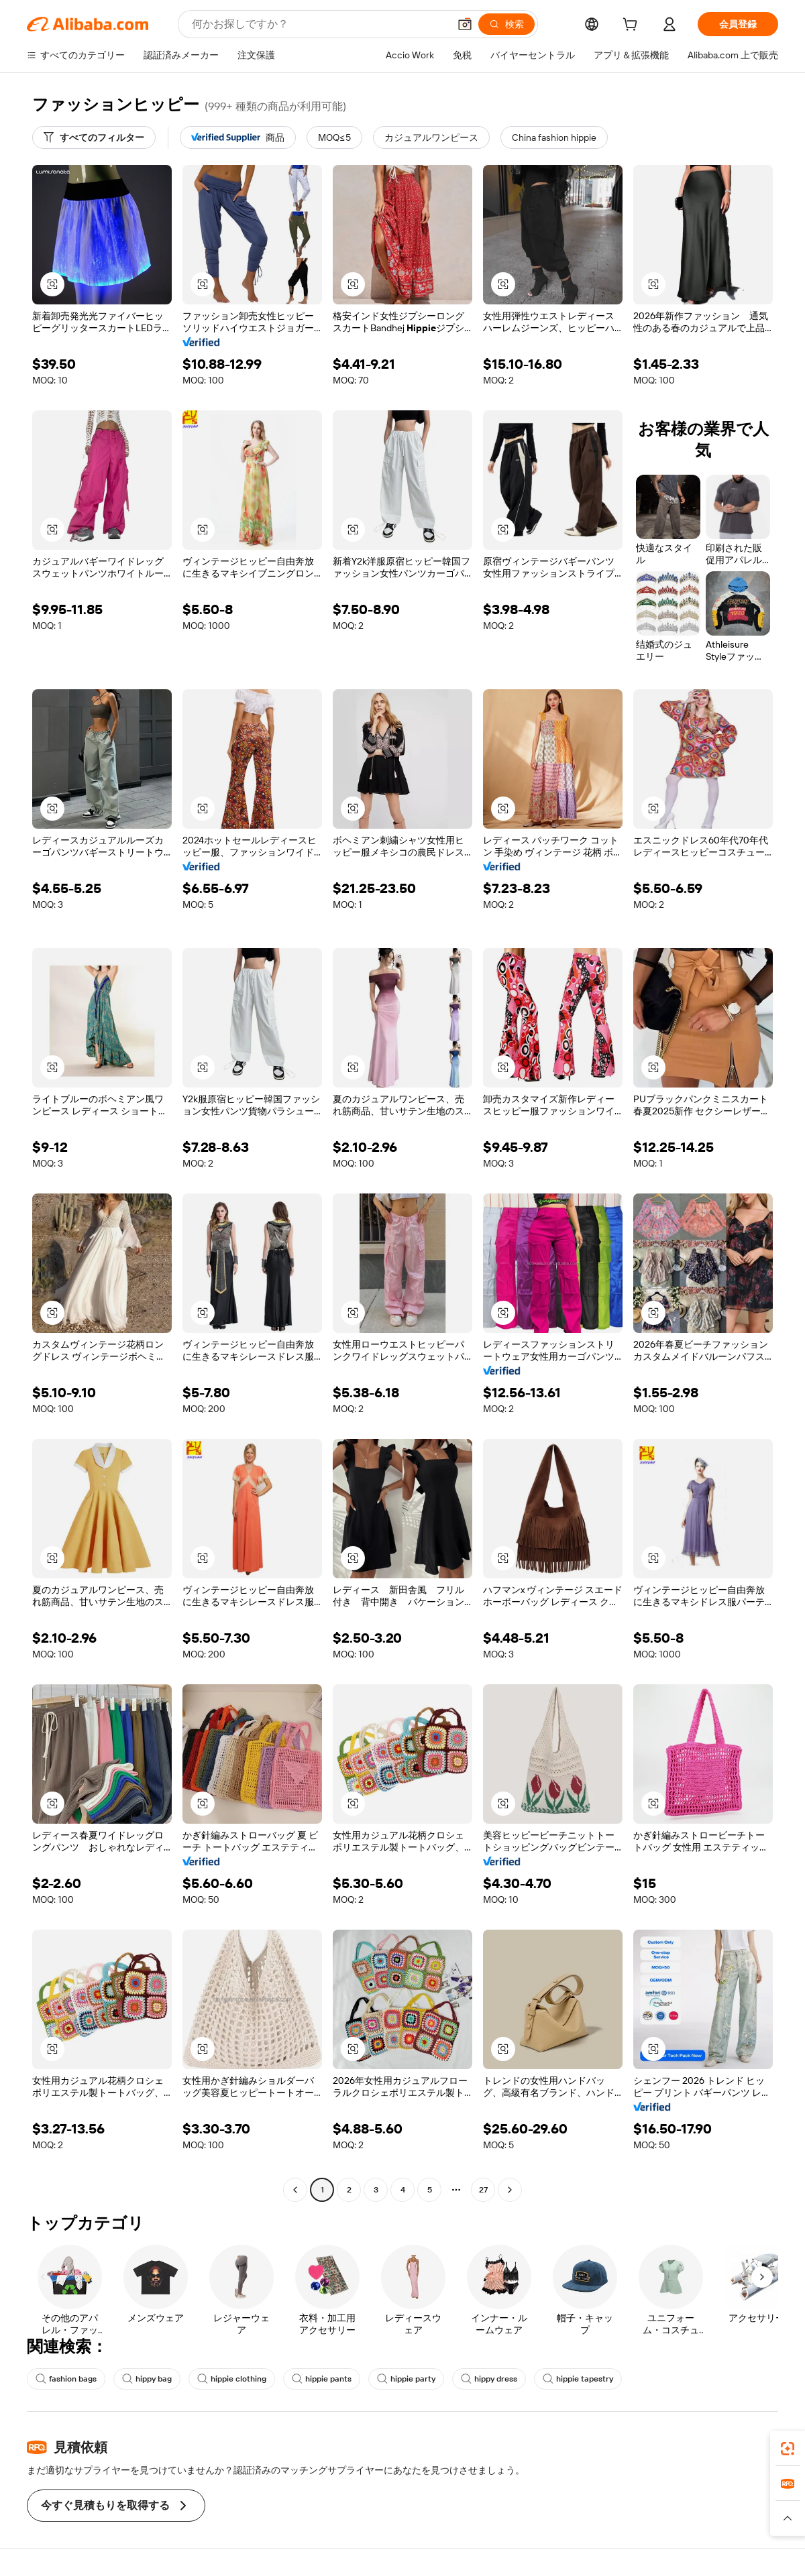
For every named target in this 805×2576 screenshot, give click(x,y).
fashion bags (66, 2379)
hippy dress (489, 2379)
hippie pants (322, 2379)
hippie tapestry (578, 2379)
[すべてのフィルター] (94, 137)
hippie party (406, 2379)
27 (483, 2189)
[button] (465, 24)
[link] (787, 2448)
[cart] (633, 26)
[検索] (506, 24)
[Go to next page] (510, 2190)
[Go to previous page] (295, 2190)
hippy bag (147, 2379)
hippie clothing (231, 2379)
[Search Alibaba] (319, 24)
